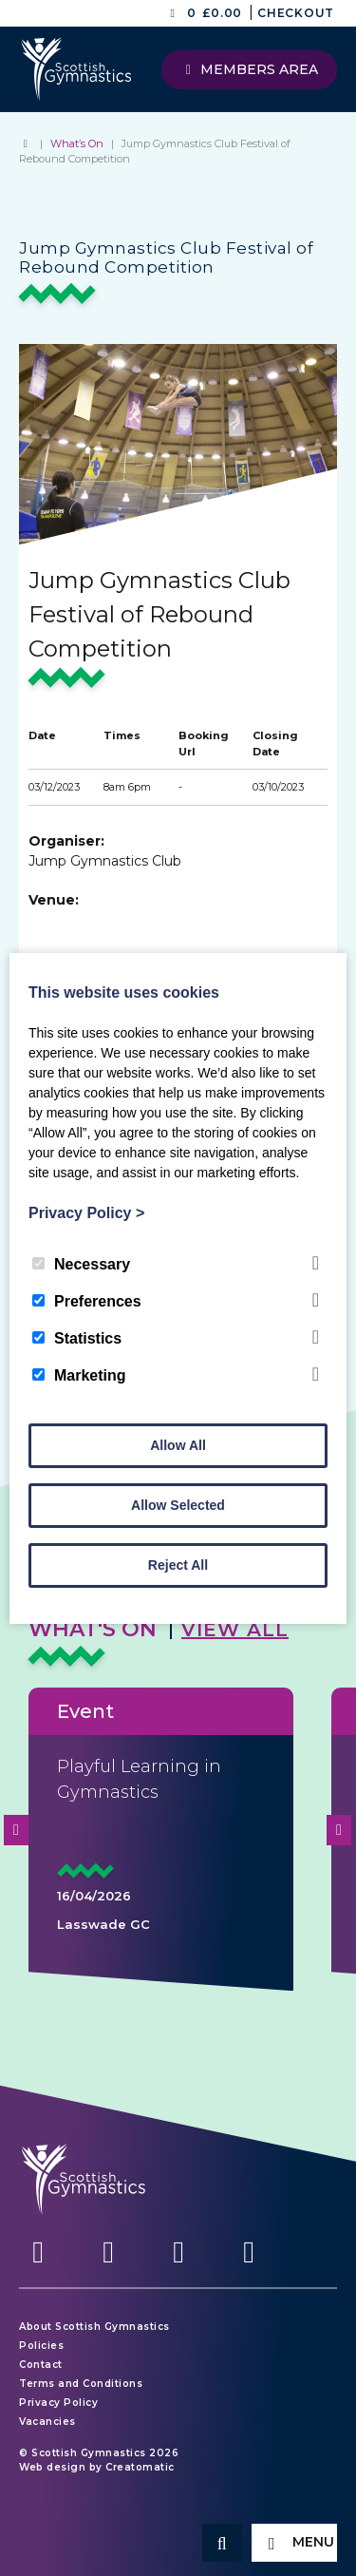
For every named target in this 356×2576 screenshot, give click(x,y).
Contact (41, 2364)
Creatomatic (140, 2467)
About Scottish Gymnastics (94, 2326)
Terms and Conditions (80, 2383)
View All (235, 1629)
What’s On (76, 143)
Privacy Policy (58, 2402)
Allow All (178, 1445)
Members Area (249, 69)
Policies (41, 2345)
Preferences (86, 1301)
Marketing (79, 1375)
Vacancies (47, 2421)
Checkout (295, 13)
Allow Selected (178, 1505)
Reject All (178, 1565)
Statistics (77, 1338)
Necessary (81, 1264)
